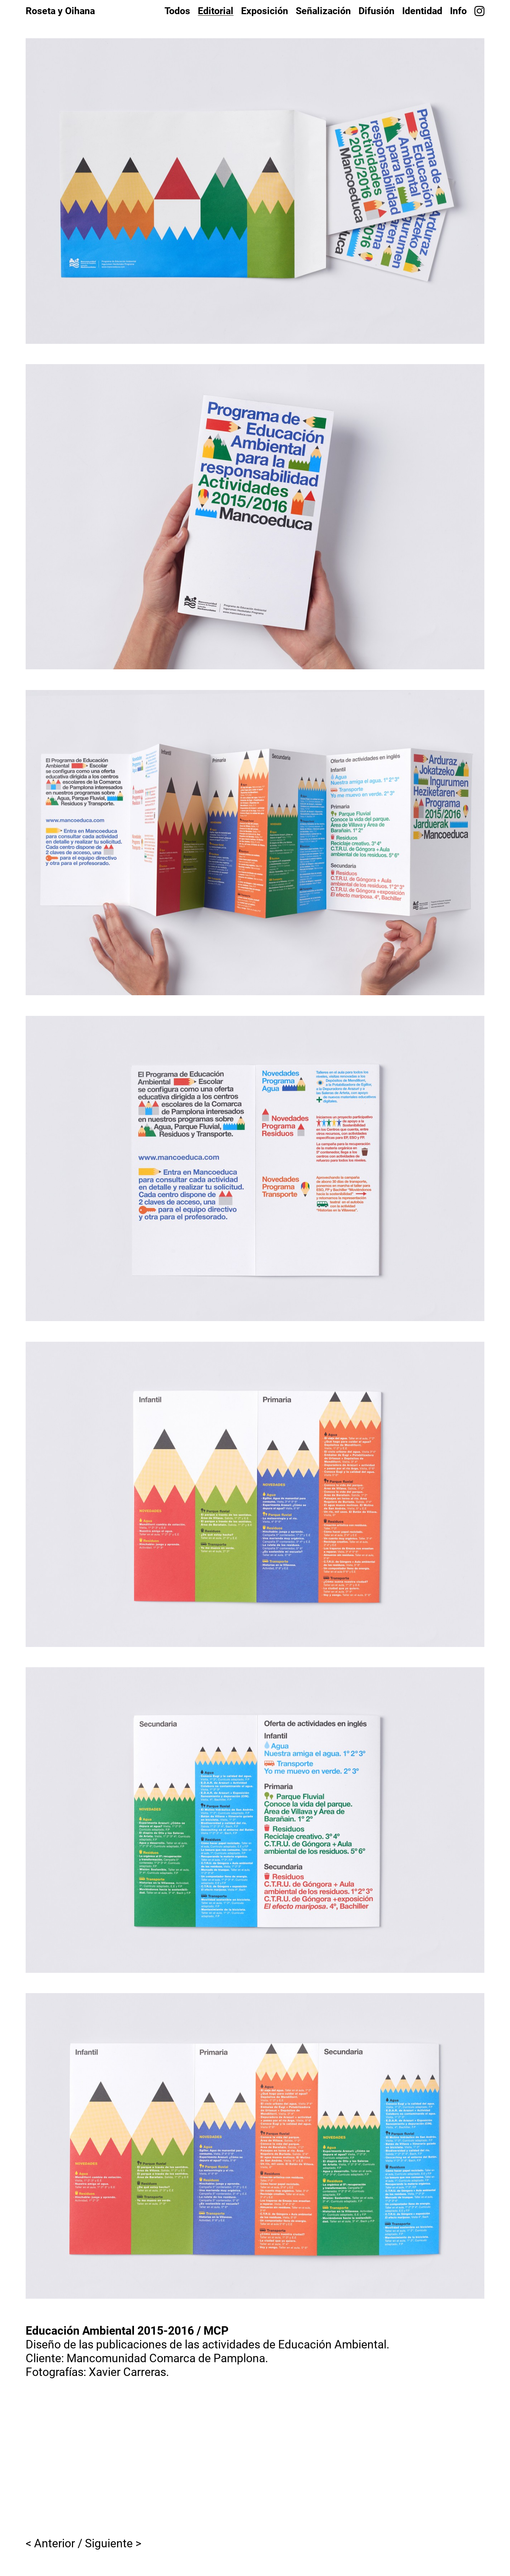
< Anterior (50, 2543)
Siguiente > (113, 2543)
